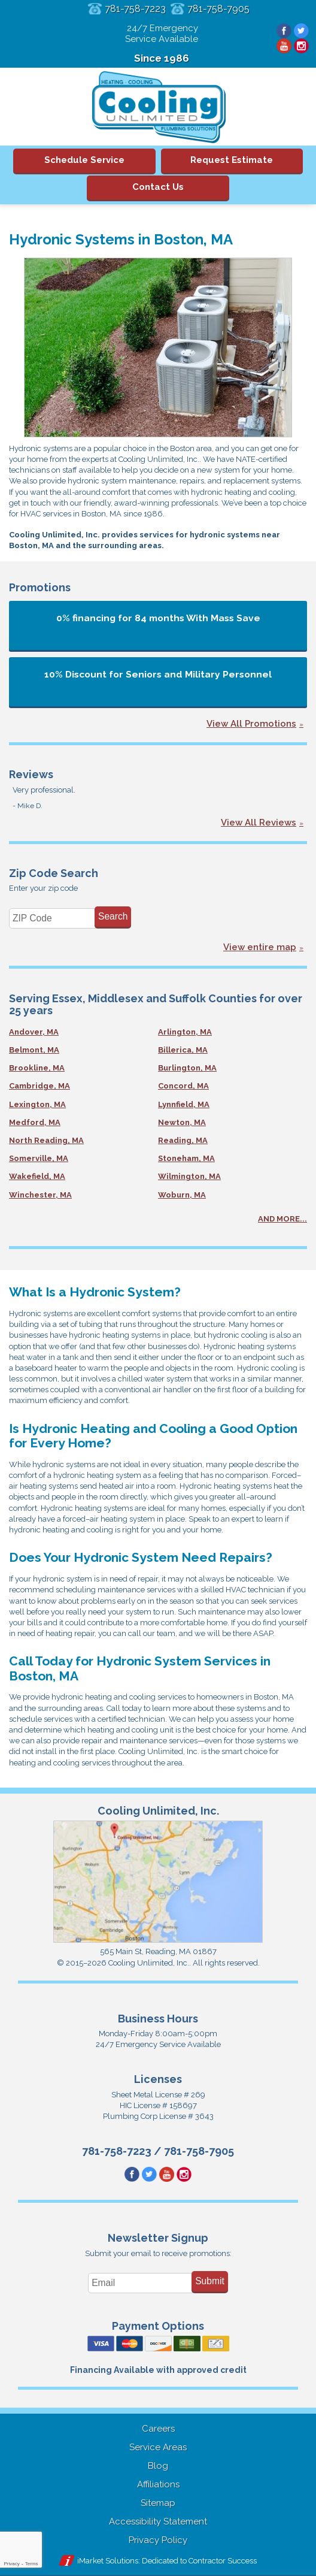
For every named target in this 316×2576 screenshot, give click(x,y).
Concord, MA (183, 1085)
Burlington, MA (187, 1067)
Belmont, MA (34, 1049)
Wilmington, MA (189, 1176)
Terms (31, 2563)
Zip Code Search (53, 873)
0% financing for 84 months (158, 618)
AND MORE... (282, 1218)
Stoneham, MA (186, 1158)
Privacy (11, 2563)
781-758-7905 (218, 8)
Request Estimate (231, 160)
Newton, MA (182, 1122)
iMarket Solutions (107, 2560)
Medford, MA (34, 1122)
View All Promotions (251, 723)
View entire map (259, 947)
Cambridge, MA (39, 1085)
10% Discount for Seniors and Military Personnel (158, 674)
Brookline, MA (37, 1067)
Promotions (40, 587)
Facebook (283, 30)
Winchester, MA (40, 1194)
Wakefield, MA (37, 1176)
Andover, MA (34, 1031)
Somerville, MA (38, 1158)
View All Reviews (258, 822)
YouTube (283, 45)
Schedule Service (84, 160)
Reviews (31, 774)
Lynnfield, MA (183, 1104)
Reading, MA (183, 1140)
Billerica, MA (183, 1049)
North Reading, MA (46, 1140)
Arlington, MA (185, 1031)
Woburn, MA (182, 1194)
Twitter (301, 30)
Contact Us (158, 187)
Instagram (301, 45)
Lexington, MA (37, 1104)
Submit (209, 2281)
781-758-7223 (135, 8)
